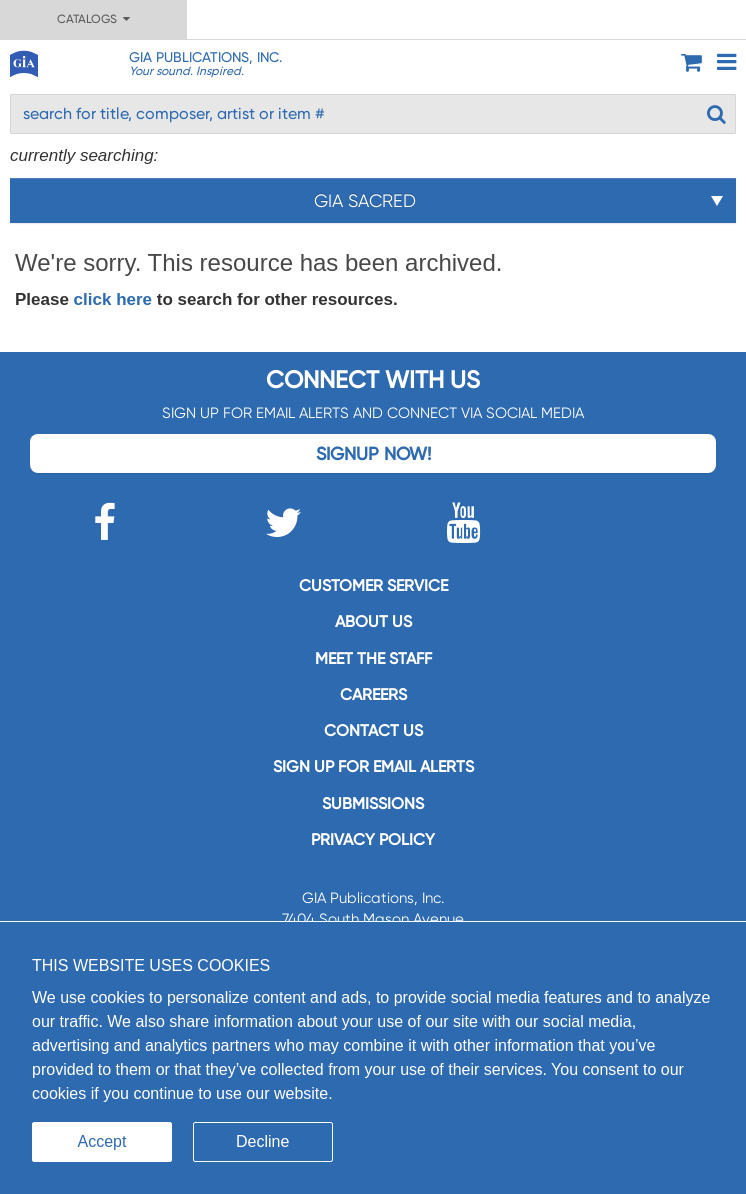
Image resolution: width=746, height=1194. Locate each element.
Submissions (373, 803)
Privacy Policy (373, 839)
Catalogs (93, 19)
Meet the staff (373, 658)
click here (113, 299)
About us (373, 621)
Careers (373, 694)
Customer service (373, 585)
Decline (262, 1141)
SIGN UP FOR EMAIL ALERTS (373, 766)
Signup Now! (373, 453)
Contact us (373, 730)
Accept (102, 1141)
